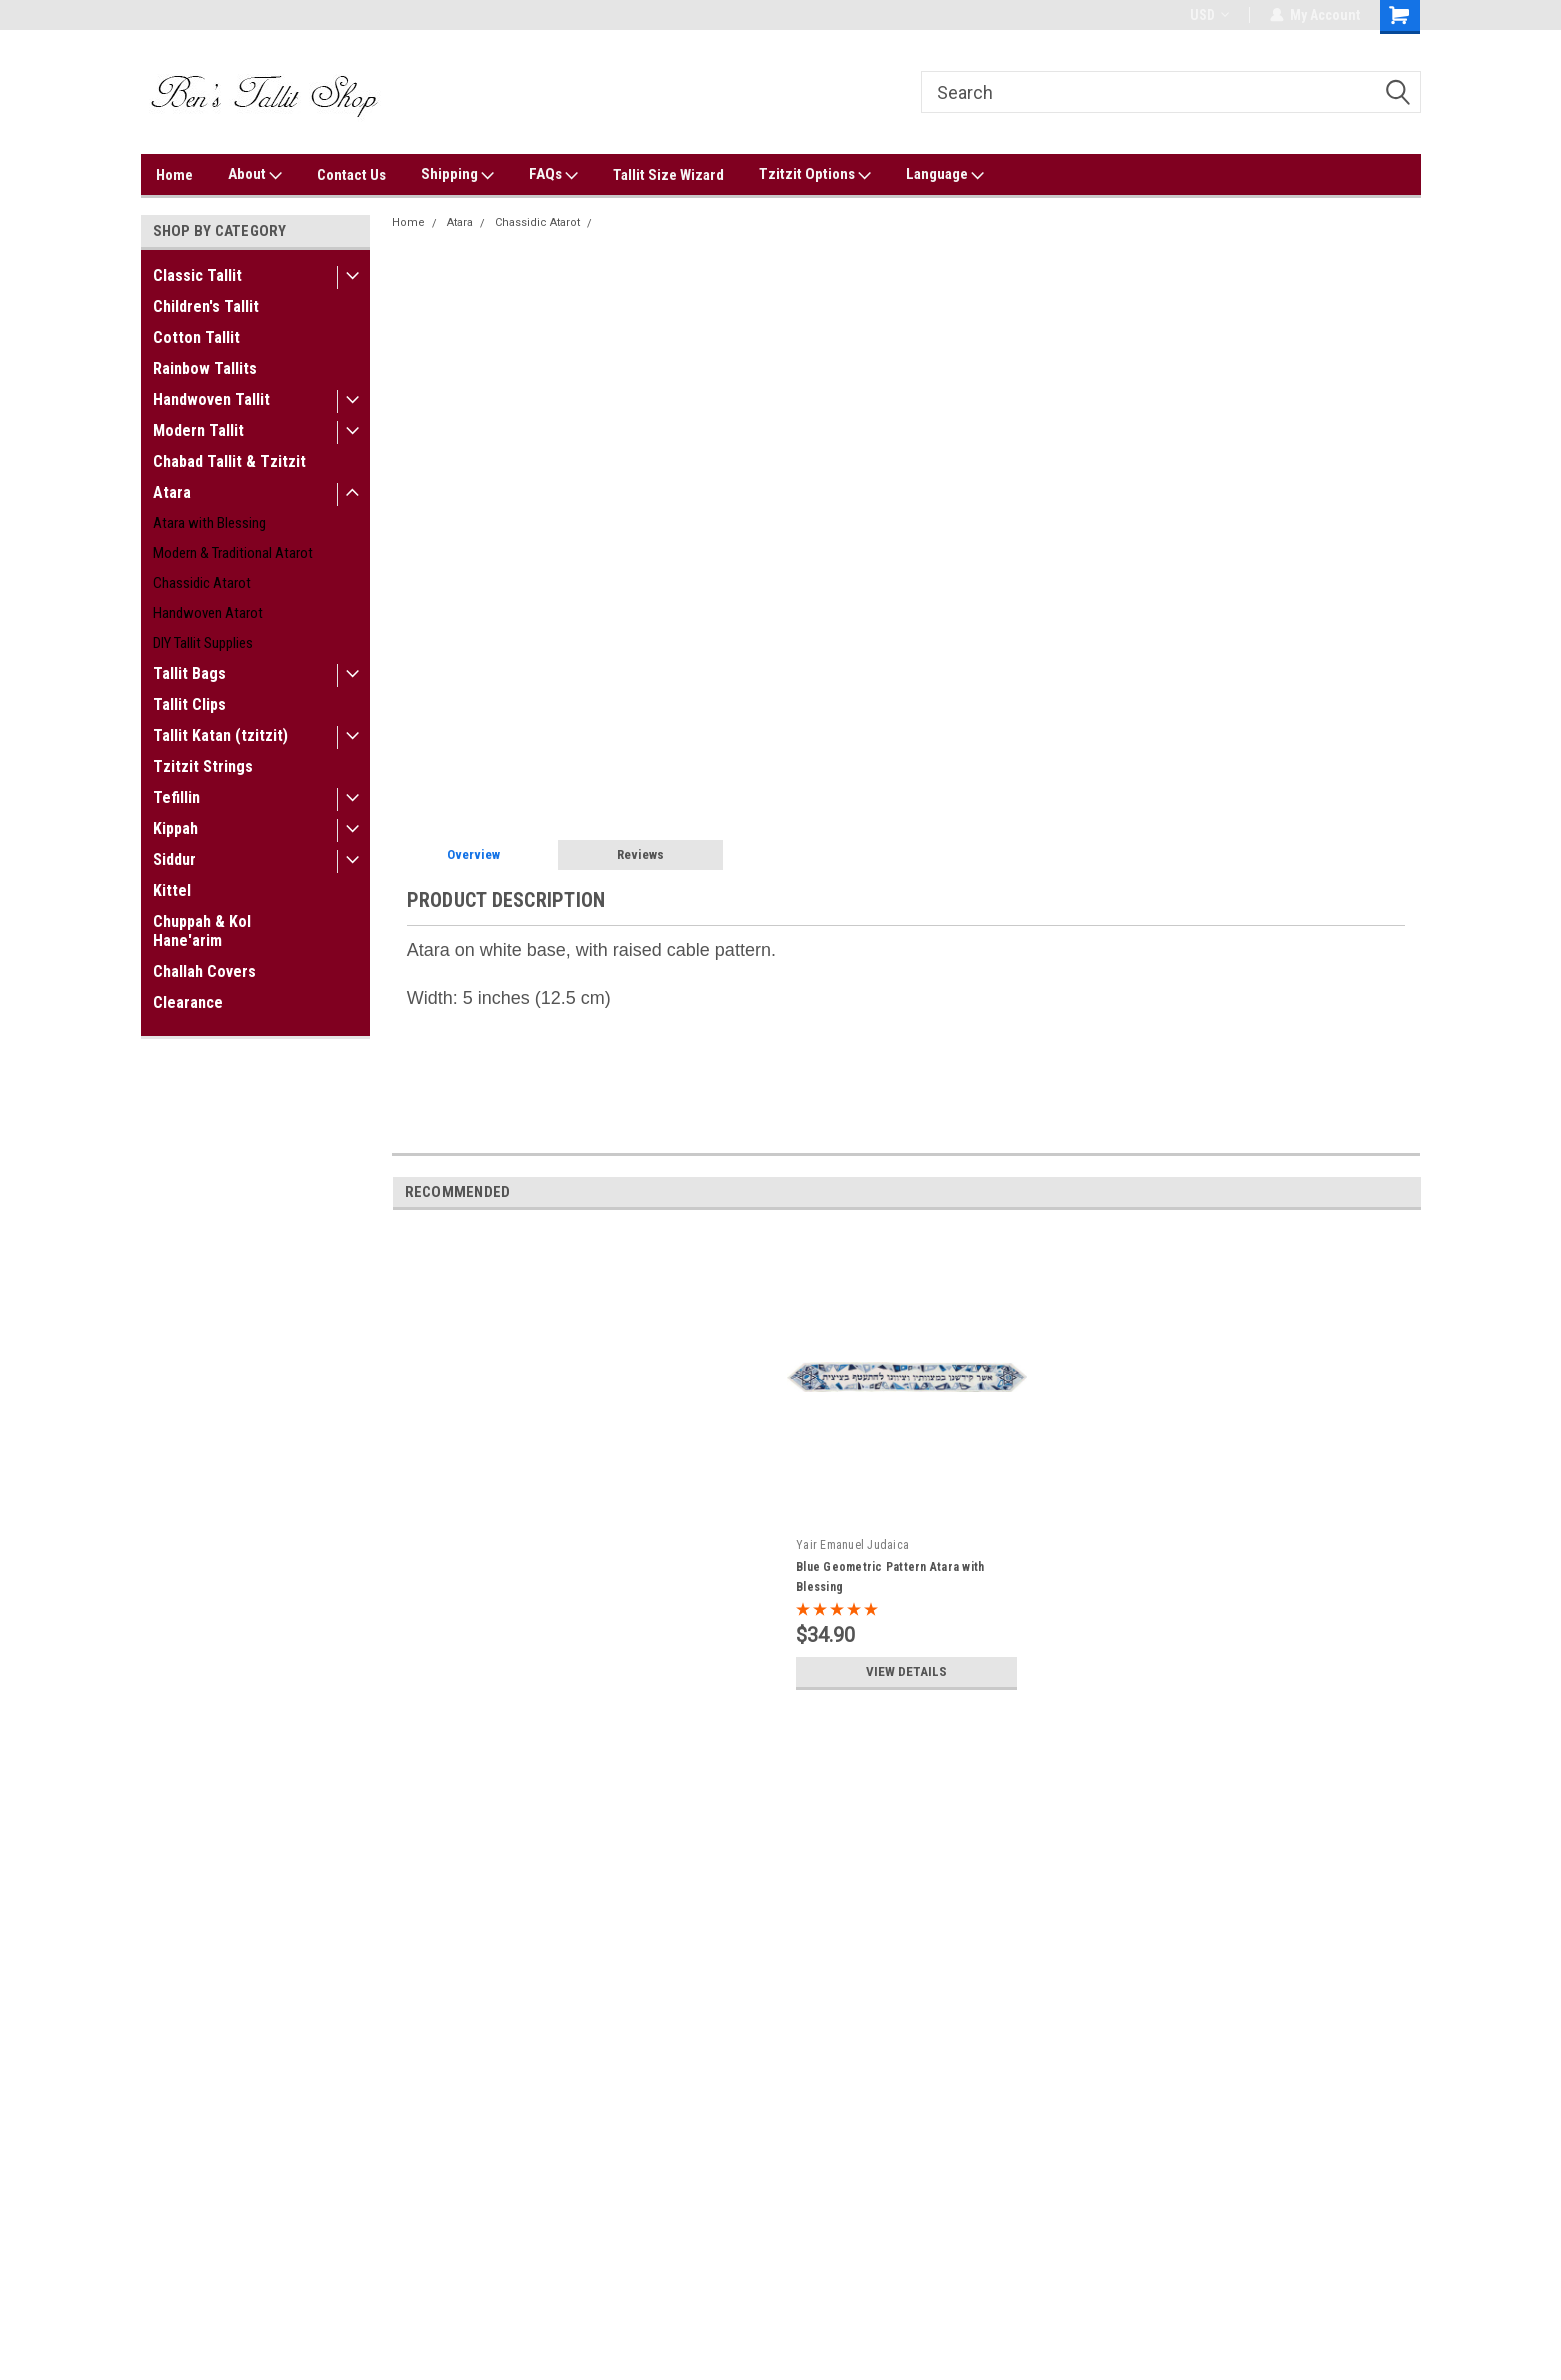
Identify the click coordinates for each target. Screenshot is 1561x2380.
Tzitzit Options (815, 175)
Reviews (640, 854)
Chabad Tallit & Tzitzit (229, 461)
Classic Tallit (197, 275)
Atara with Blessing (209, 523)
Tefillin (176, 797)
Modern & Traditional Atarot (233, 553)
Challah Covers (204, 971)
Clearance (188, 1002)
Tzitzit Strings (203, 766)
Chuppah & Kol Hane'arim (202, 931)
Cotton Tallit (196, 337)
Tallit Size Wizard (668, 175)
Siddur (174, 859)
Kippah (175, 828)
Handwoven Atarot (208, 613)
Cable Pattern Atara (652, 222)
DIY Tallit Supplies (203, 643)
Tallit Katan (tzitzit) (220, 735)
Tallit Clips (189, 704)
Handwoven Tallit (211, 399)
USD (1209, 15)
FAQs (553, 175)
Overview (473, 854)
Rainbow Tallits (205, 368)
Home (174, 175)
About (255, 175)
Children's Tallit (206, 306)
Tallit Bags (189, 673)
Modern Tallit (198, 430)
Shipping (457, 175)
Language (945, 175)
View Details (907, 1672)
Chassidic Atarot (202, 583)
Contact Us (351, 175)
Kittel (172, 890)
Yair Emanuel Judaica (852, 1545)
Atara (172, 492)
